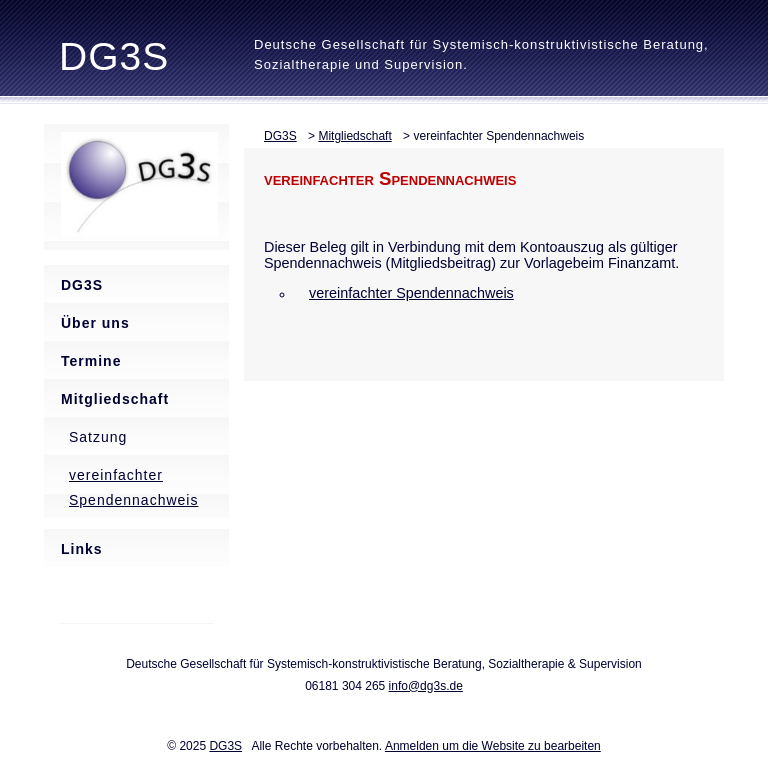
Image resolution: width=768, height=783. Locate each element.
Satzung (98, 437)
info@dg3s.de (426, 686)
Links (82, 549)
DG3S (114, 56)
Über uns (95, 323)
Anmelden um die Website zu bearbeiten (493, 746)
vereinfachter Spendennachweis (133, 487)
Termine (91, 361)
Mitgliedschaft (115, 399)
